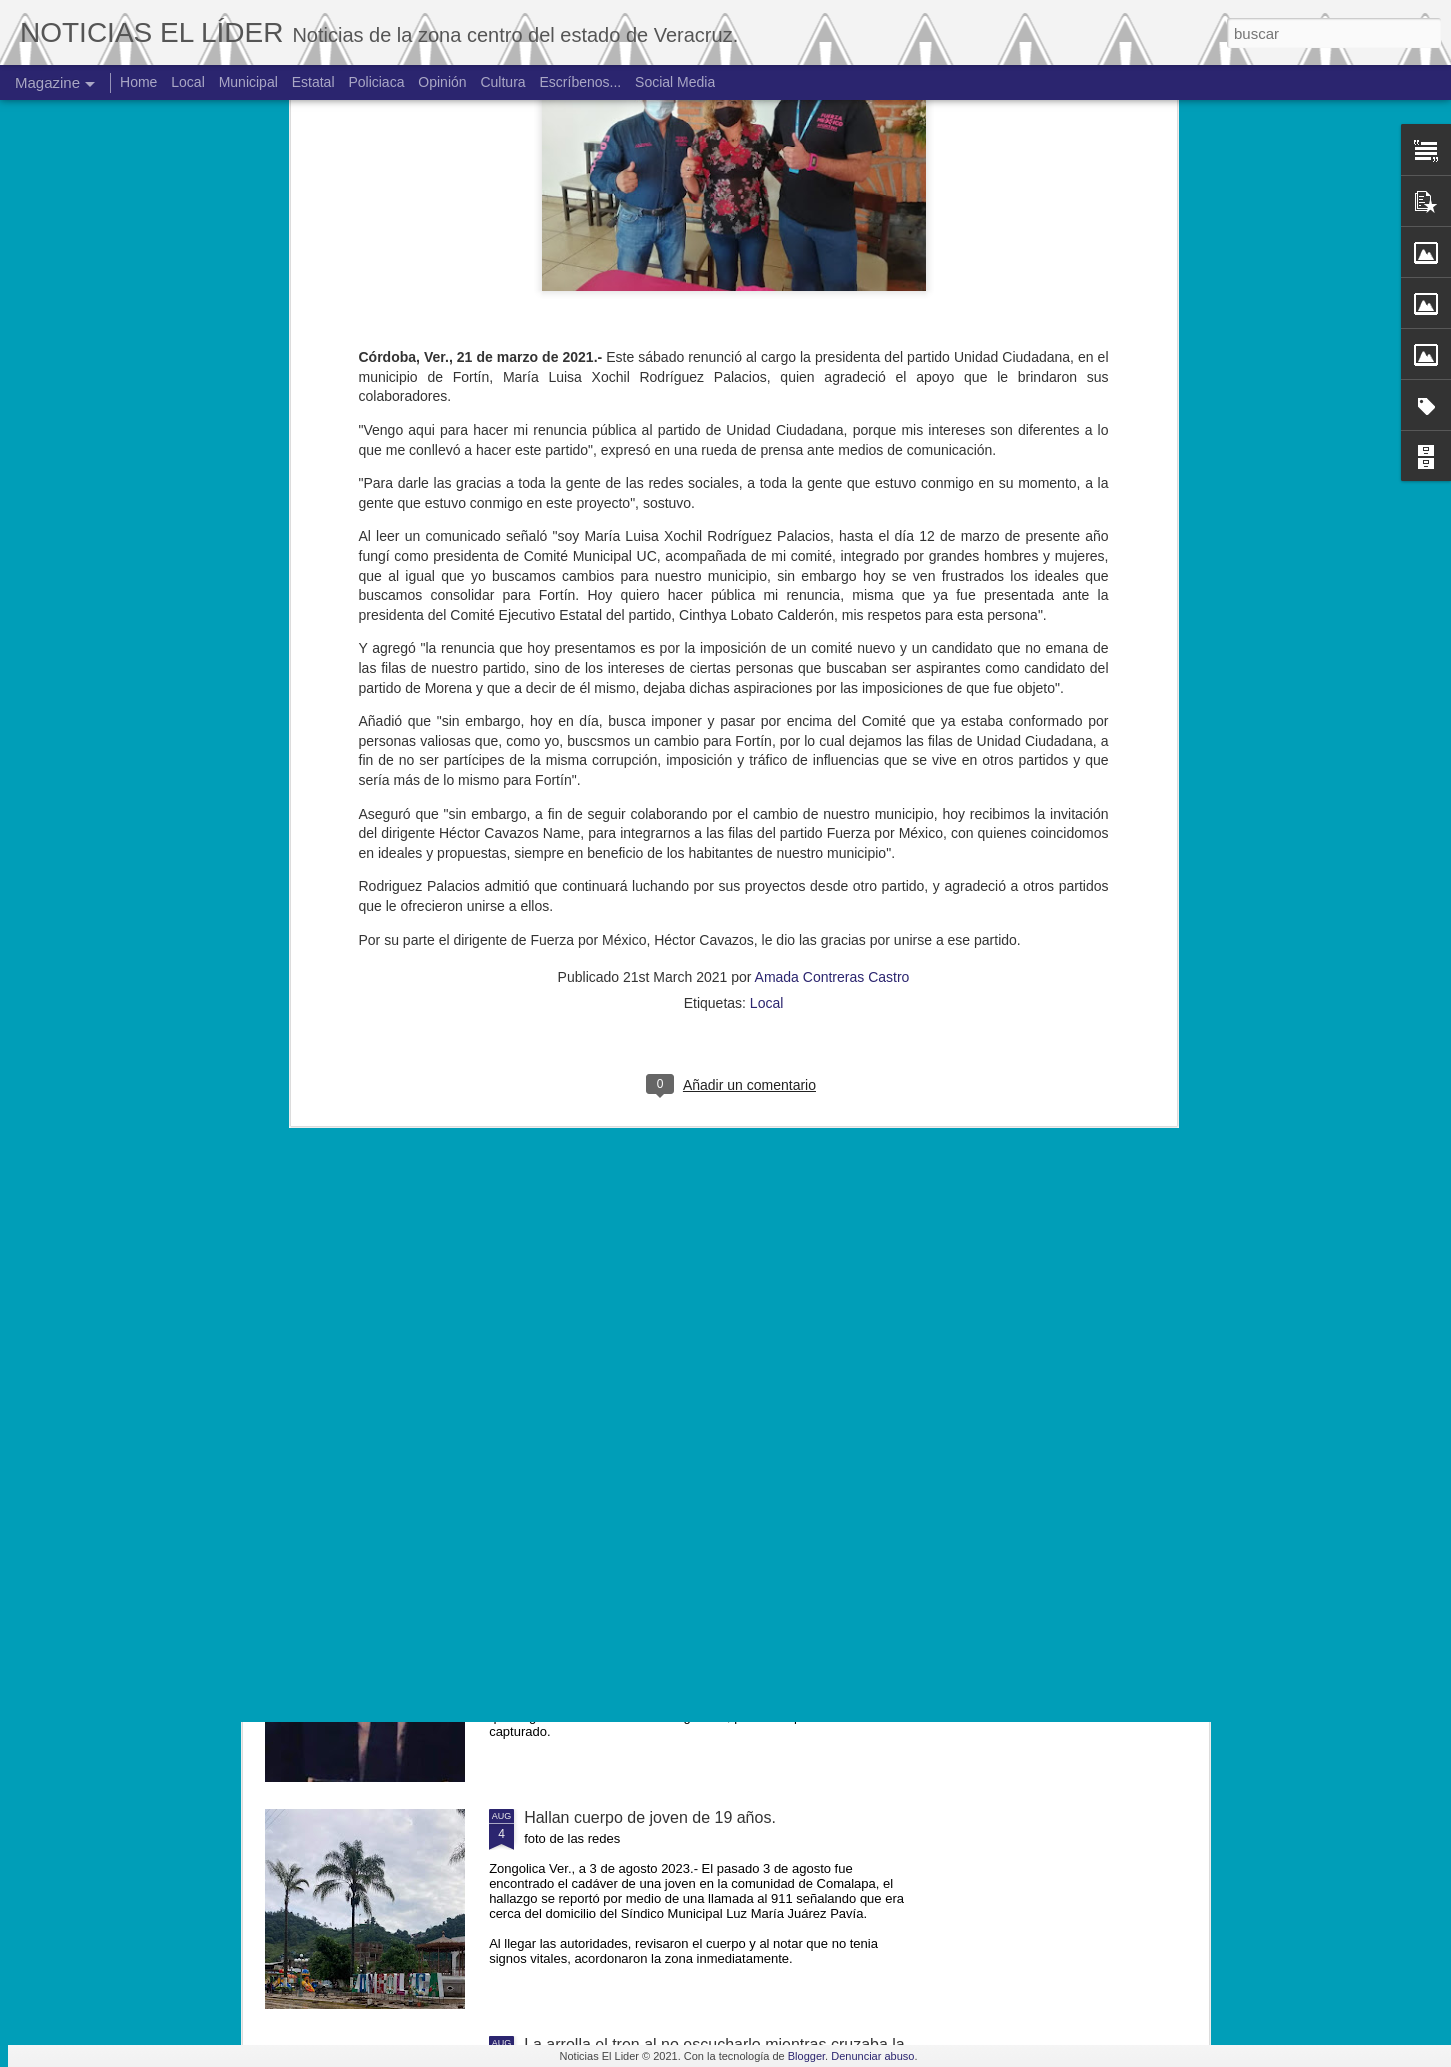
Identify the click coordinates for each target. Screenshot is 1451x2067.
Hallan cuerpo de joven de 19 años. (650, 1817)
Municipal (248, 82)
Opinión (442, 82)
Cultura (502, 82)
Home (138, 82)
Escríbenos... (581, 82)
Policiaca (376, 82)
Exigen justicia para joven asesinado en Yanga (689, 1590)
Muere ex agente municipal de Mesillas (662, 1363)
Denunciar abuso (872, 2056)
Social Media (675, 82)
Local (766, 685)
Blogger (806, 2056)
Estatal (313, 82)
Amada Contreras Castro (832, 659)
